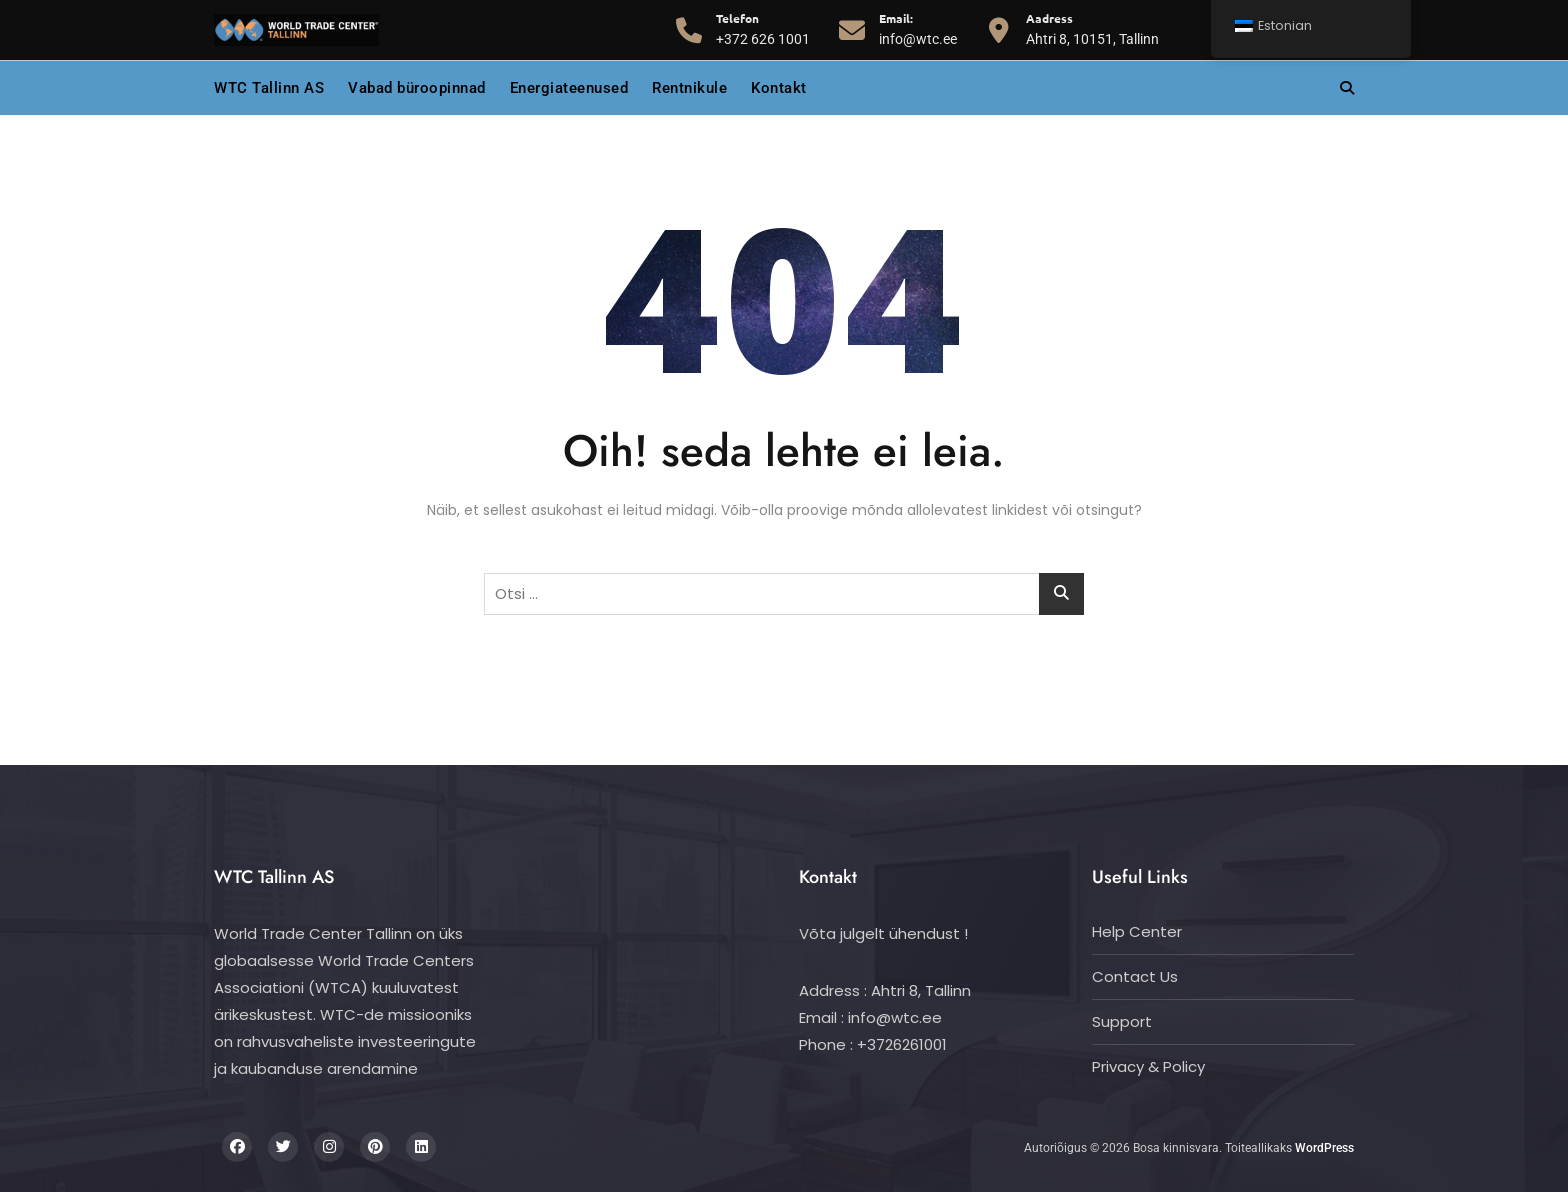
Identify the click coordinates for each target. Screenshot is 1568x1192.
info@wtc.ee (918, 28)
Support (1122, 1021)
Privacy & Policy (1148, 1066)
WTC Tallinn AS (269, 88)
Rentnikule (689, 88)
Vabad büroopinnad (417, 88)
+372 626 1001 (763, 28)
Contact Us (1135, 976)
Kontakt (779, 88)
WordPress (1324, 1148)
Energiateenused (569, 88)
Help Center (1137, 931)
